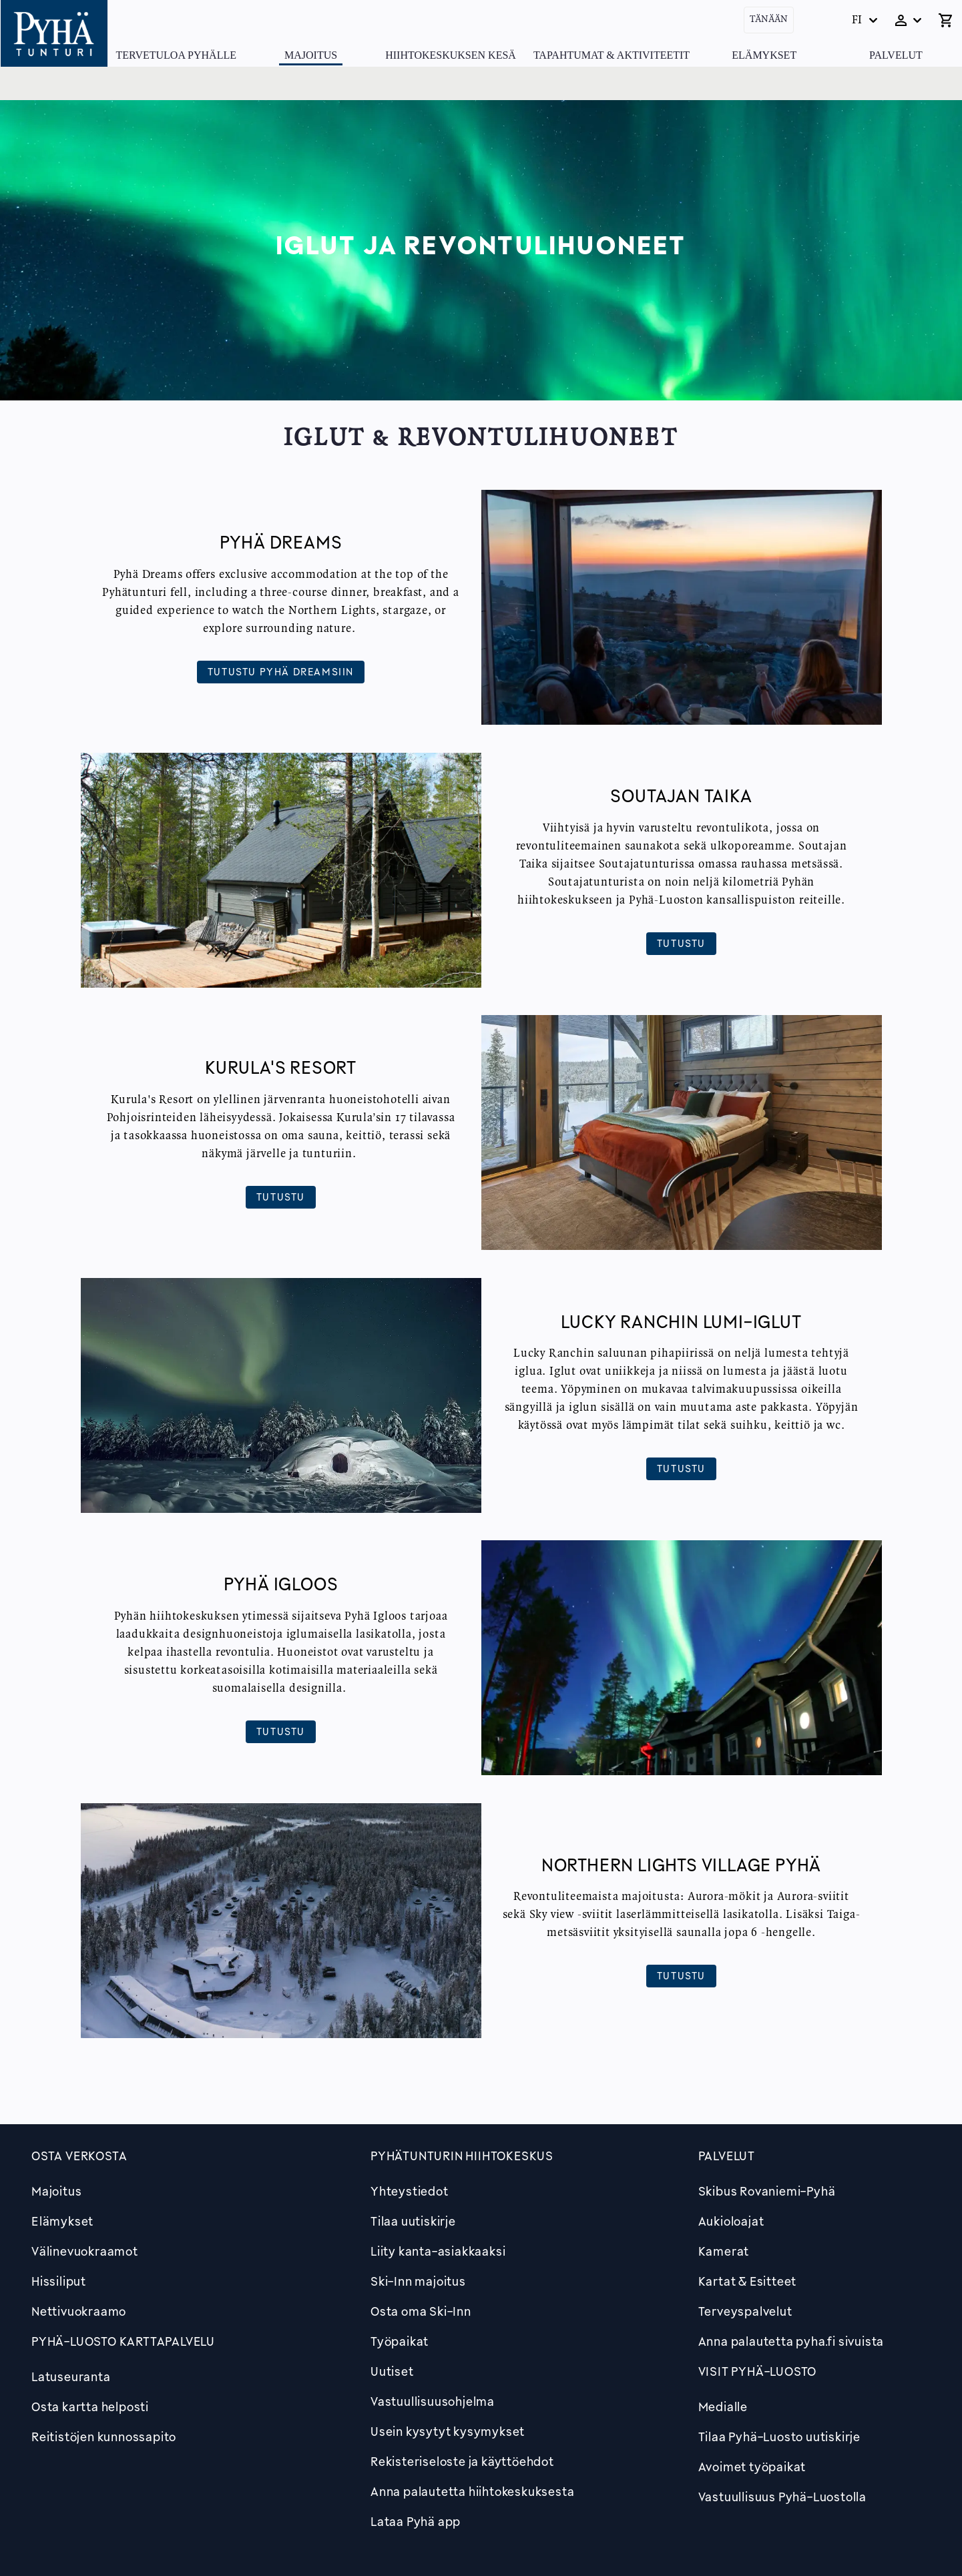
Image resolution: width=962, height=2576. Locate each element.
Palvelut (896, 55)
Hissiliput (58, 2281)
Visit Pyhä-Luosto (757, 2371)
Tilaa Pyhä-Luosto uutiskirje (779, 2436)
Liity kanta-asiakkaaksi (438, 2251)
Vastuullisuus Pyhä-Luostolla (782, 2496)
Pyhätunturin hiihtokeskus (462, 2155)
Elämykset (764, 55)
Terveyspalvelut (745, 2311)
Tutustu (681, 943)
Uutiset (392, 2371)
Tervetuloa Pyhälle (176, 55)
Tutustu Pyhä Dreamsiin (281, 671)
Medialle (723, 2406)
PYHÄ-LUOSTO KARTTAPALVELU (123, 2341)
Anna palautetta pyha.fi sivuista (791, 2341)
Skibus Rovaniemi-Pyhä (767, 2191)
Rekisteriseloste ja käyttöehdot (462, 2461)
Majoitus (310, 55)
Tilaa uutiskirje (413, 2221)
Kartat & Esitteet (747, 2281)
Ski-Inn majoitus (418, 2281)
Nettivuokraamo (78, 2311)
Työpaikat (400, 2341)
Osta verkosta (79, 2155)
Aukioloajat (731, 2221)
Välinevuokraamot (84, 2251)
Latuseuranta (71, 2376)
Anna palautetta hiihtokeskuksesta (472, 2491)
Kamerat (724, 2251)
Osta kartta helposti (90, 2406)
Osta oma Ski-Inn (421, 2311)
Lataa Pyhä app (416, 2521)
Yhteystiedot (410, 2191)
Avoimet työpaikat (752, 2466)
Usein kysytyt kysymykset (448, 2431)
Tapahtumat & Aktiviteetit (611, 55)
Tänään (769, 20)
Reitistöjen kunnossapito (103, 2436)
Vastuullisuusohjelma (433, 2401)
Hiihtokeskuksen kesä (450, 55)
